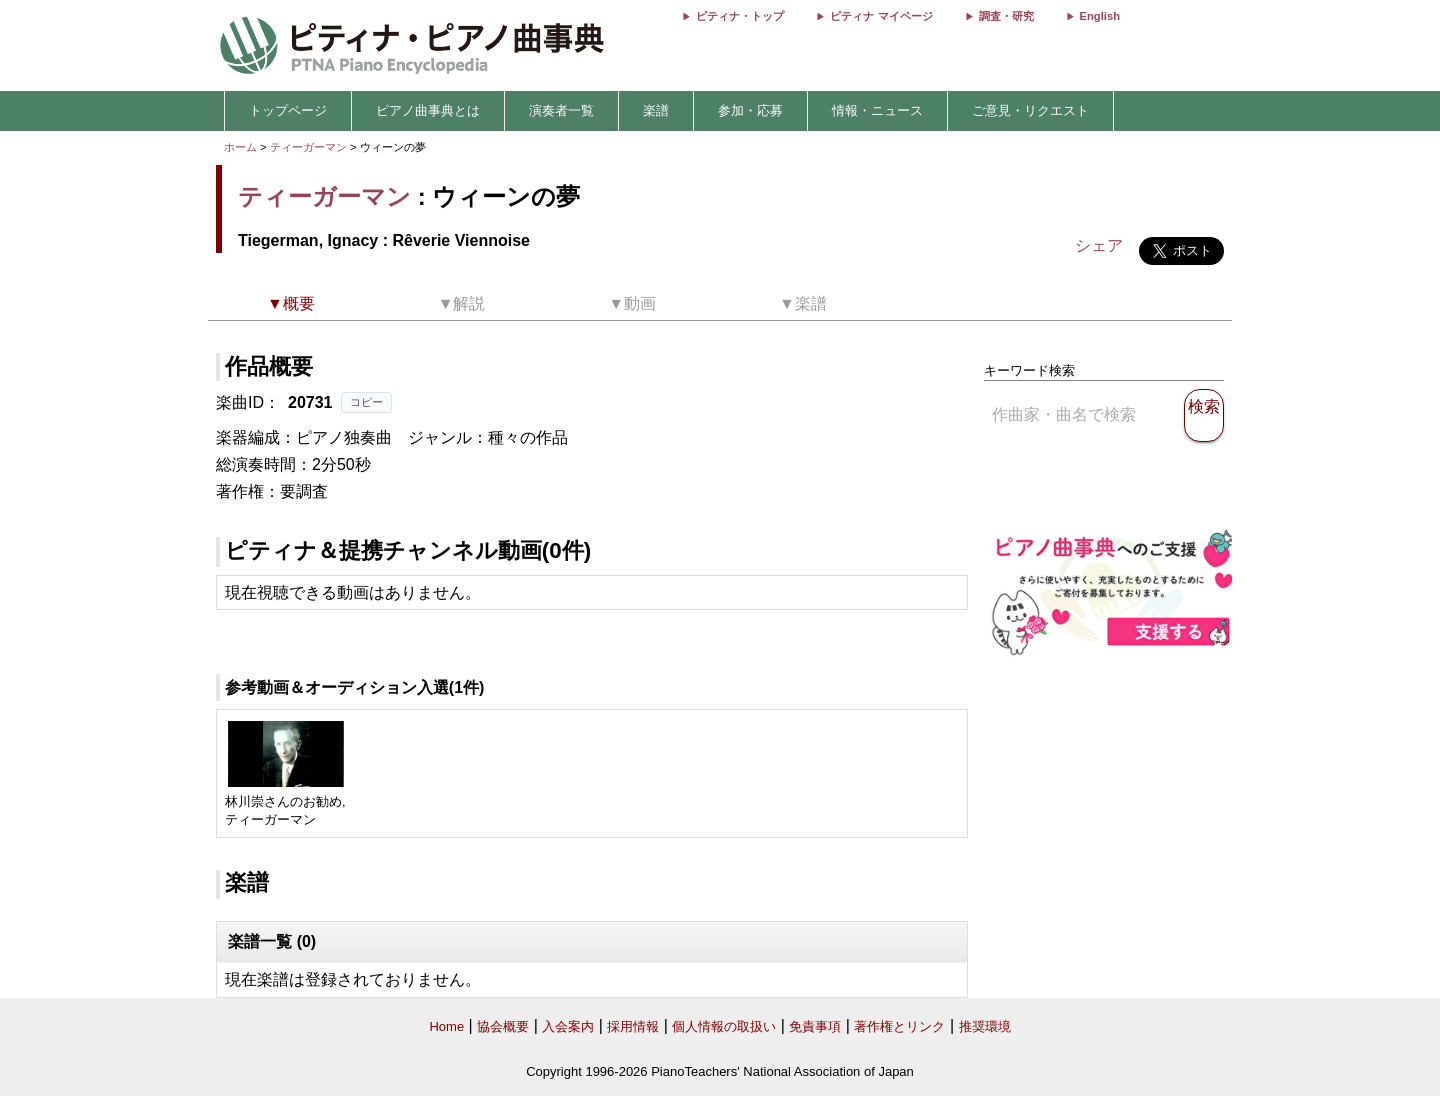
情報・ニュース (877, 110)
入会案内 (568, 1026)
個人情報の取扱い (724, 1026)
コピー (366, 402)
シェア (1099, 245)
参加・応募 (750, 110)
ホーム (240, 147)
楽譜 (656, 110)
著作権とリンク (899, 1026)
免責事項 (815, 1026)
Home (446, 1026)
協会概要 (503, 1026)
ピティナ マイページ (881, 16)
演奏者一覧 (561, 110)
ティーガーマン (308, 147)
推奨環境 (985, 1026)
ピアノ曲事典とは (428, 110)
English (1100, 16)
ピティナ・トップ (740, 16)
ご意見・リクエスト (1030, 110)
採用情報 (633, 1026)
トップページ (288, 110)
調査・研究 (1006, 16)
